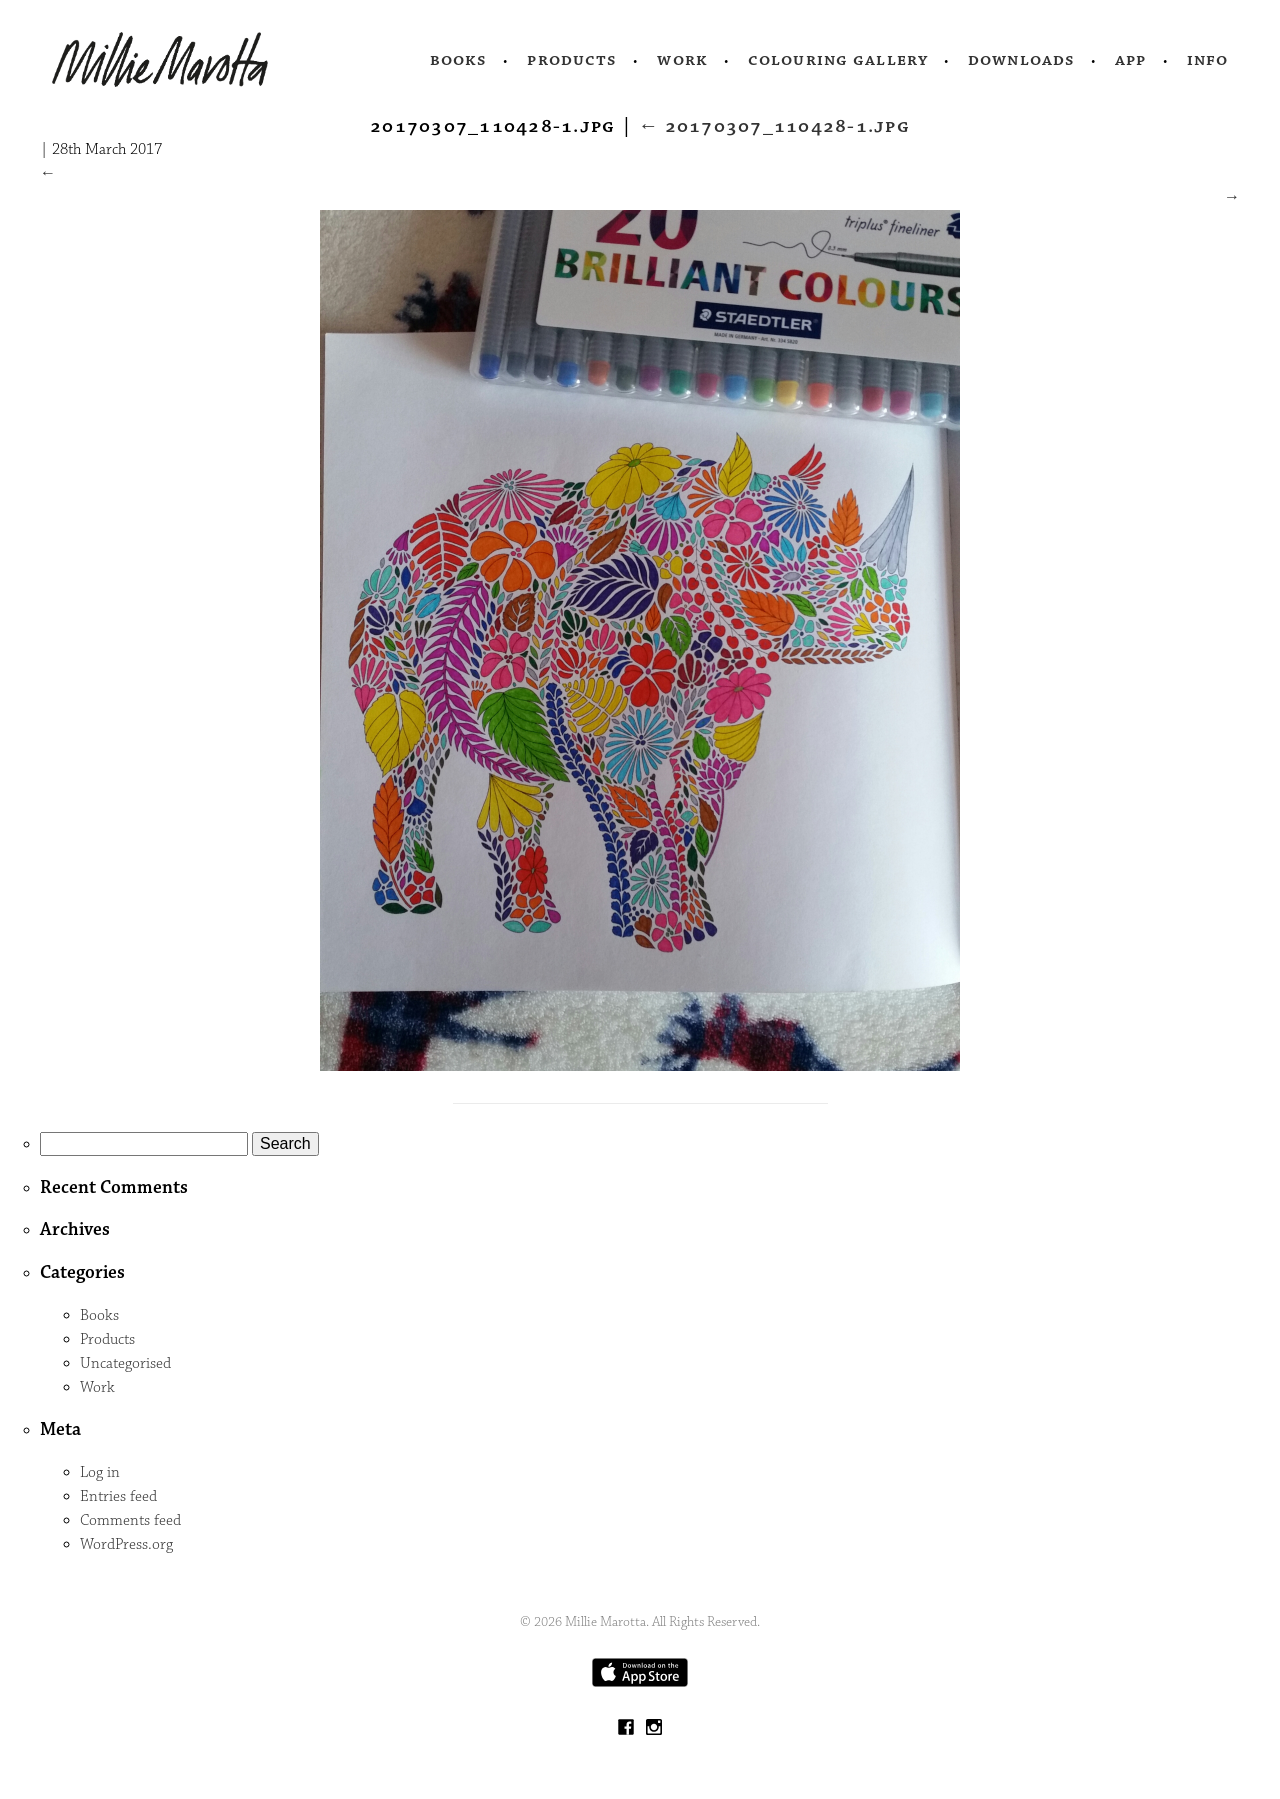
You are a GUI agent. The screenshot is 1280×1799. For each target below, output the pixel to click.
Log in (100, 1472)
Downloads (1021, 60)
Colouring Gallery (838, 60)
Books (459, 60)
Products (572, 60)
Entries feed (118, 1496)
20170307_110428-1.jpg (774, 126)
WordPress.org (126, 1544)
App (1130, 60)
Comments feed (130, 1520)
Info (1208, 60)
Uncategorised (125, 1363)
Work (682, 60)
